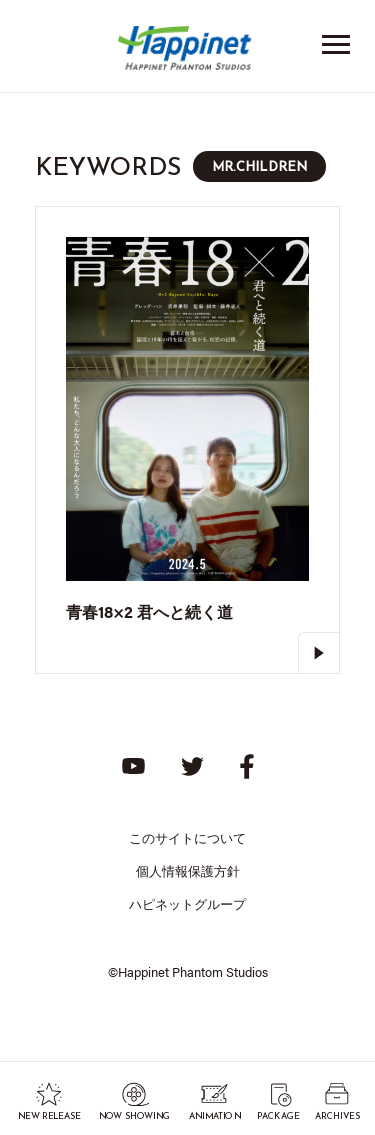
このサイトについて (187, 837)
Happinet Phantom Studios (188, 52)
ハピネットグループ (187, 903)
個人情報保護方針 (188, 870)
